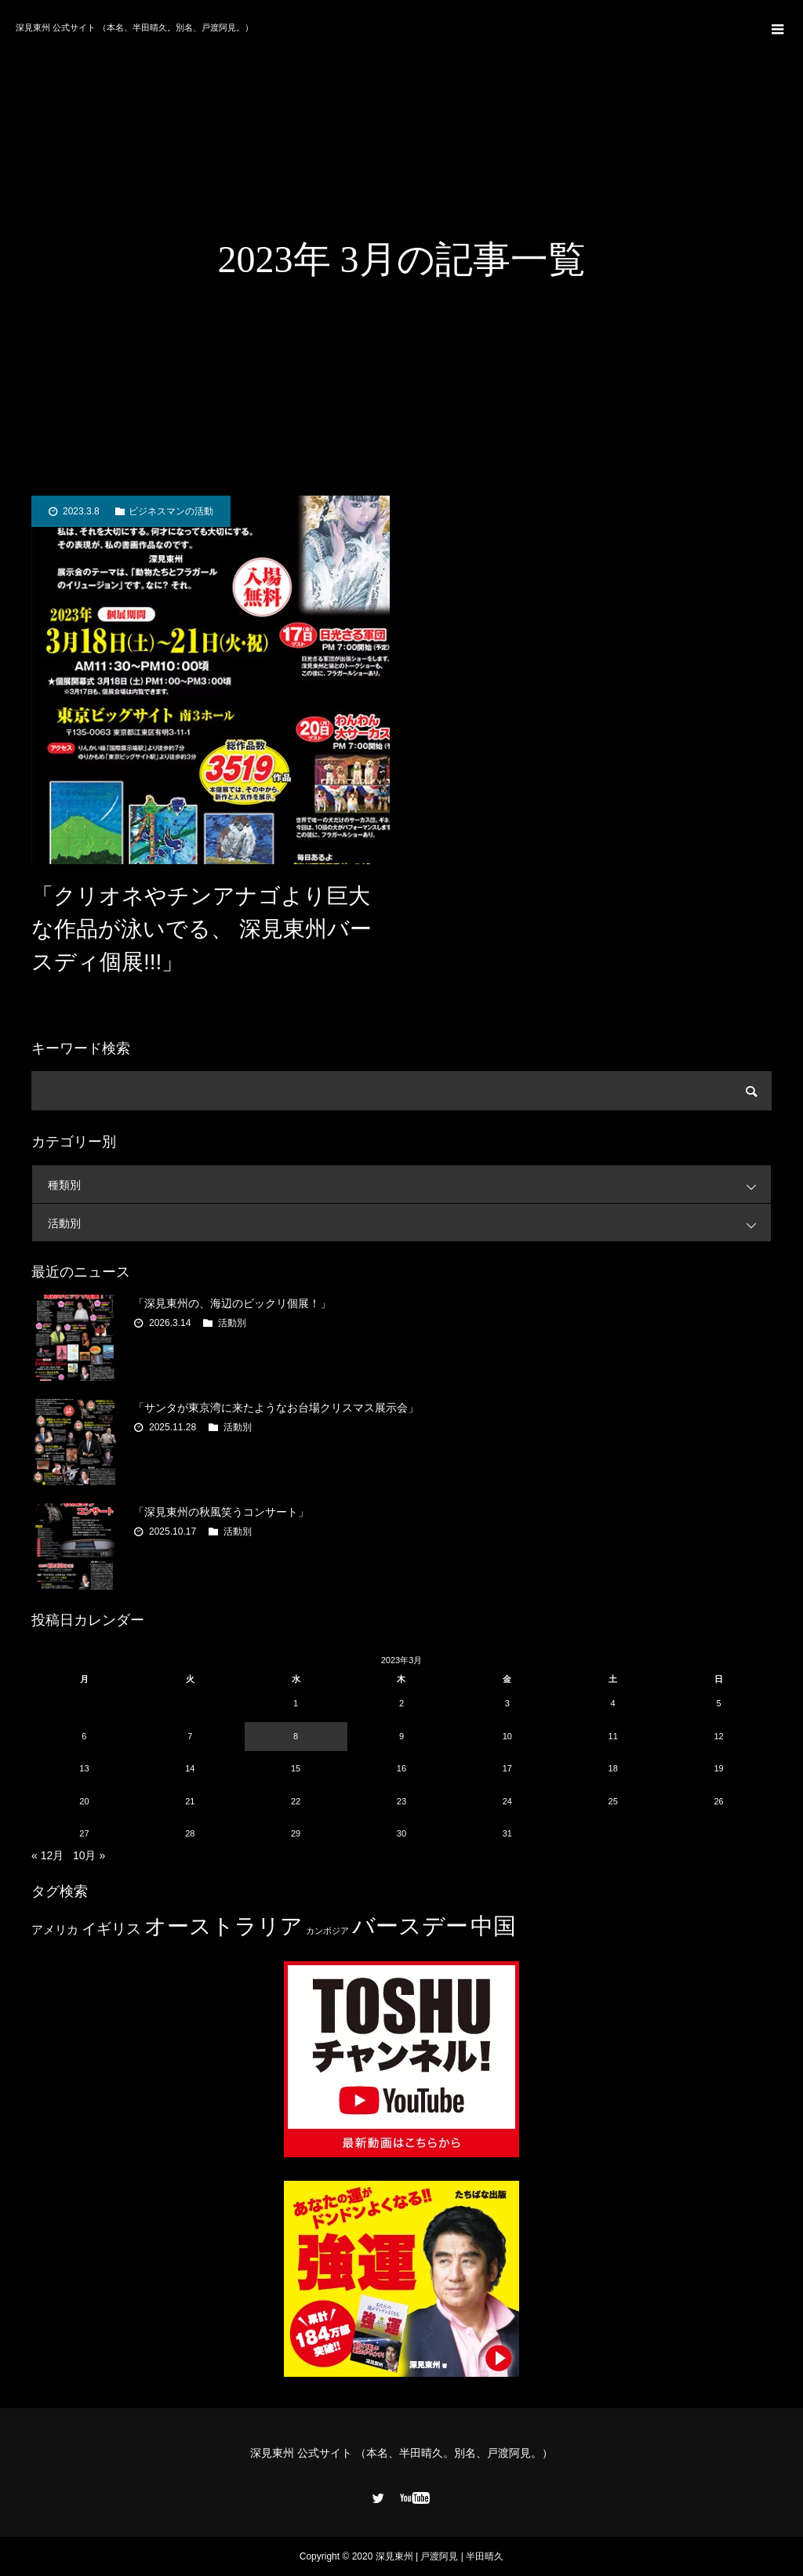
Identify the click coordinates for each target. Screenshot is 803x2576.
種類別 (409, 1184)
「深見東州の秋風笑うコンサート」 (221, 1512)
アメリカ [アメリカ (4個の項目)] (54, 1929)
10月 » (89, 1855)
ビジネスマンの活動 (171, 511)
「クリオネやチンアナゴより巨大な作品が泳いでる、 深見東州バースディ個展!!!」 (201, 929)
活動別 (409, 1223)
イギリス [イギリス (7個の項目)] (111, 1928)
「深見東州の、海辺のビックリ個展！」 (232, 1303)
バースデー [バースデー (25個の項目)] (410, 1925)
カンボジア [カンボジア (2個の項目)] (327, 1930)
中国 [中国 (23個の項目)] (493, 1925)
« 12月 (47, 1855)
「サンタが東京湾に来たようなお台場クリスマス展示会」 (276, 1407)
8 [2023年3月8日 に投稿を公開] (295, 1736)
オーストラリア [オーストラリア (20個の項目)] (223, 1926)
